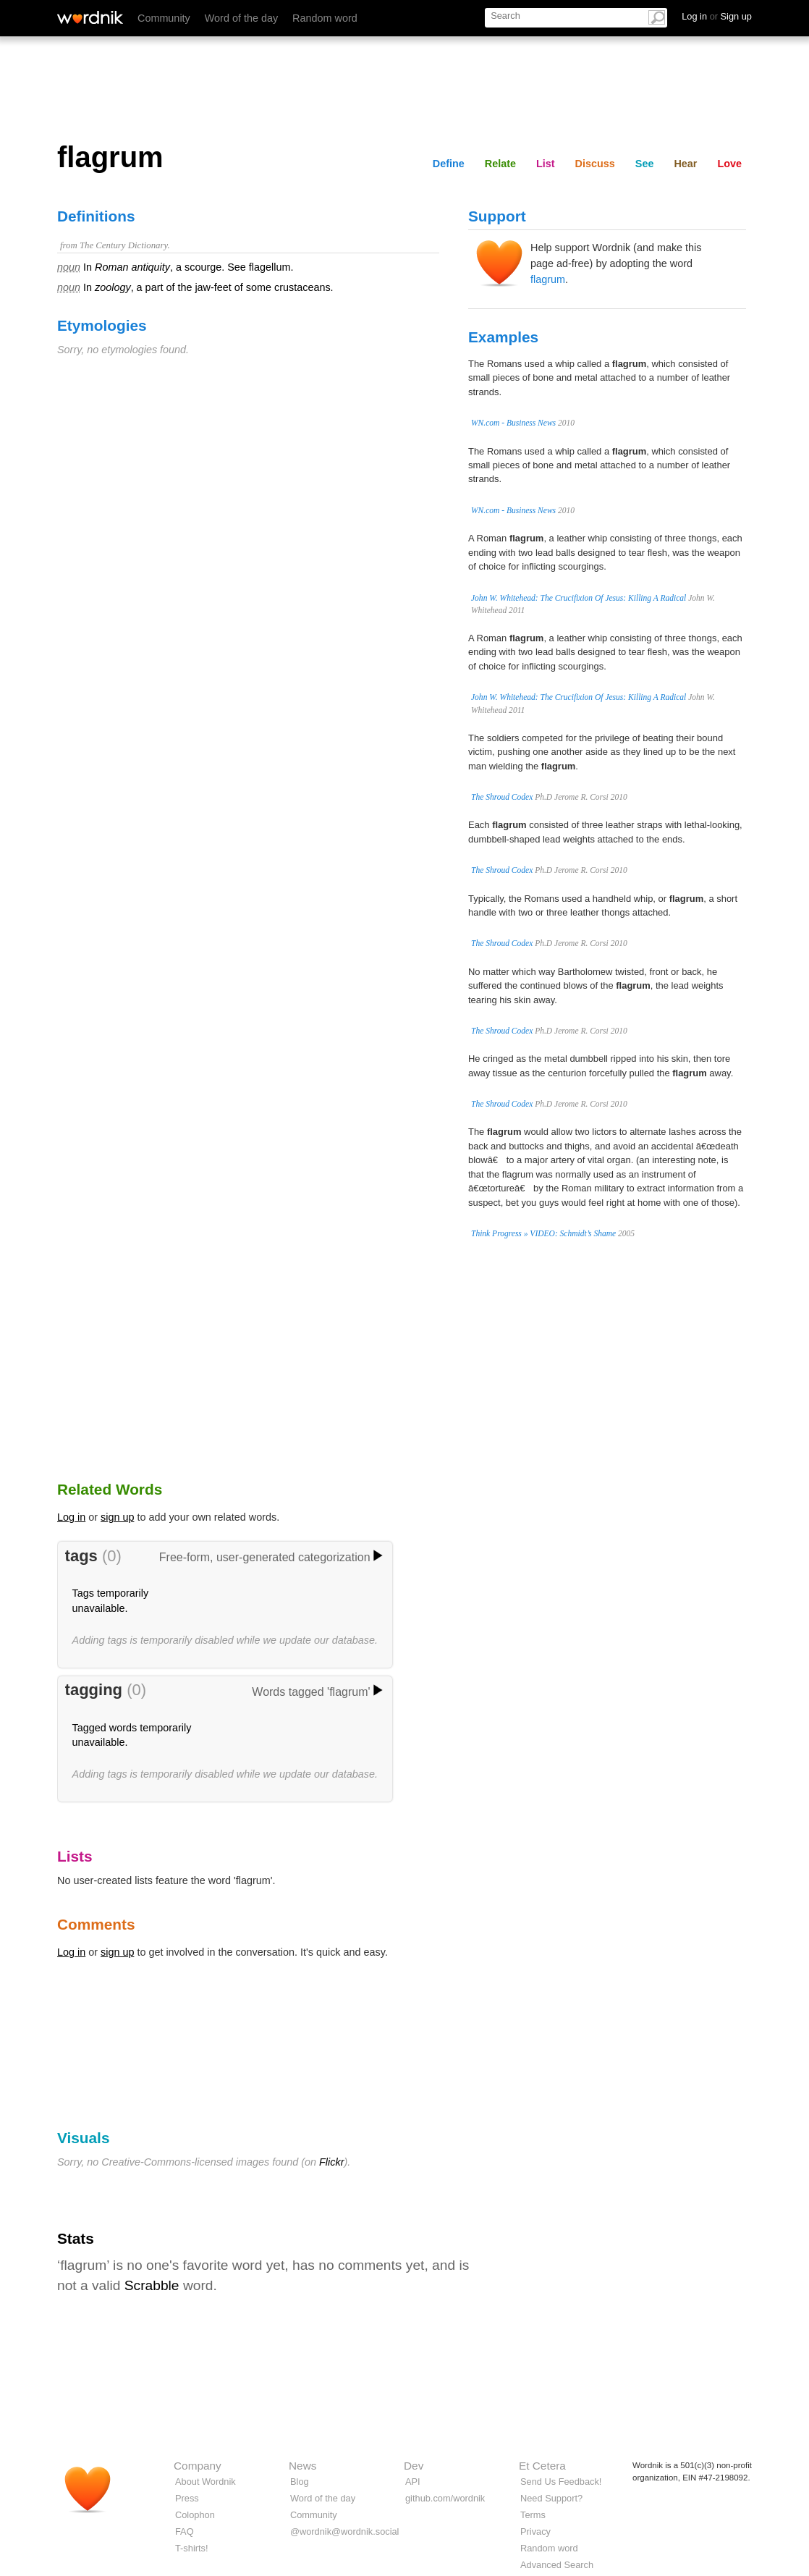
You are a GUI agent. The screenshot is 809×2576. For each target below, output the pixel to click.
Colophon (195, 2514)
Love (729, 163)
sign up (117, 1517)
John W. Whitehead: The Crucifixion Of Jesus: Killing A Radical (578, 598)
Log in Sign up (717, 16)
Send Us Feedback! (560, 2481)
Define (449, 163)
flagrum (547, 279)
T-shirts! (191, 2548)
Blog (299, 2481)
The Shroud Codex (502, 797)
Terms (533, 2514)
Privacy (535, 2531)
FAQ (184, 2531)
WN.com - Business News (513, 422)
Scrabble (151, 2285)
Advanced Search (556, 2564)
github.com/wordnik (445, 2498)
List (545, 163)
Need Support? (551, 2498)
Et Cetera (542, 2465)
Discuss (595, 163)
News (302, 2465)
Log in (71, 1517)
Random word (324, 18)
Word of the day (241, 18)
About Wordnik (205, 2481)
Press (187, 2498)
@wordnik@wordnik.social (344, 2531)
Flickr (331, 2162)
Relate (500, 163)
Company (197, 2465)
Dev (413, 2465)
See (644, 163)
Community (163, 18)
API (412, 2481)
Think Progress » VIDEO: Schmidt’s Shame (543, 1233)
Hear (685, 163)
